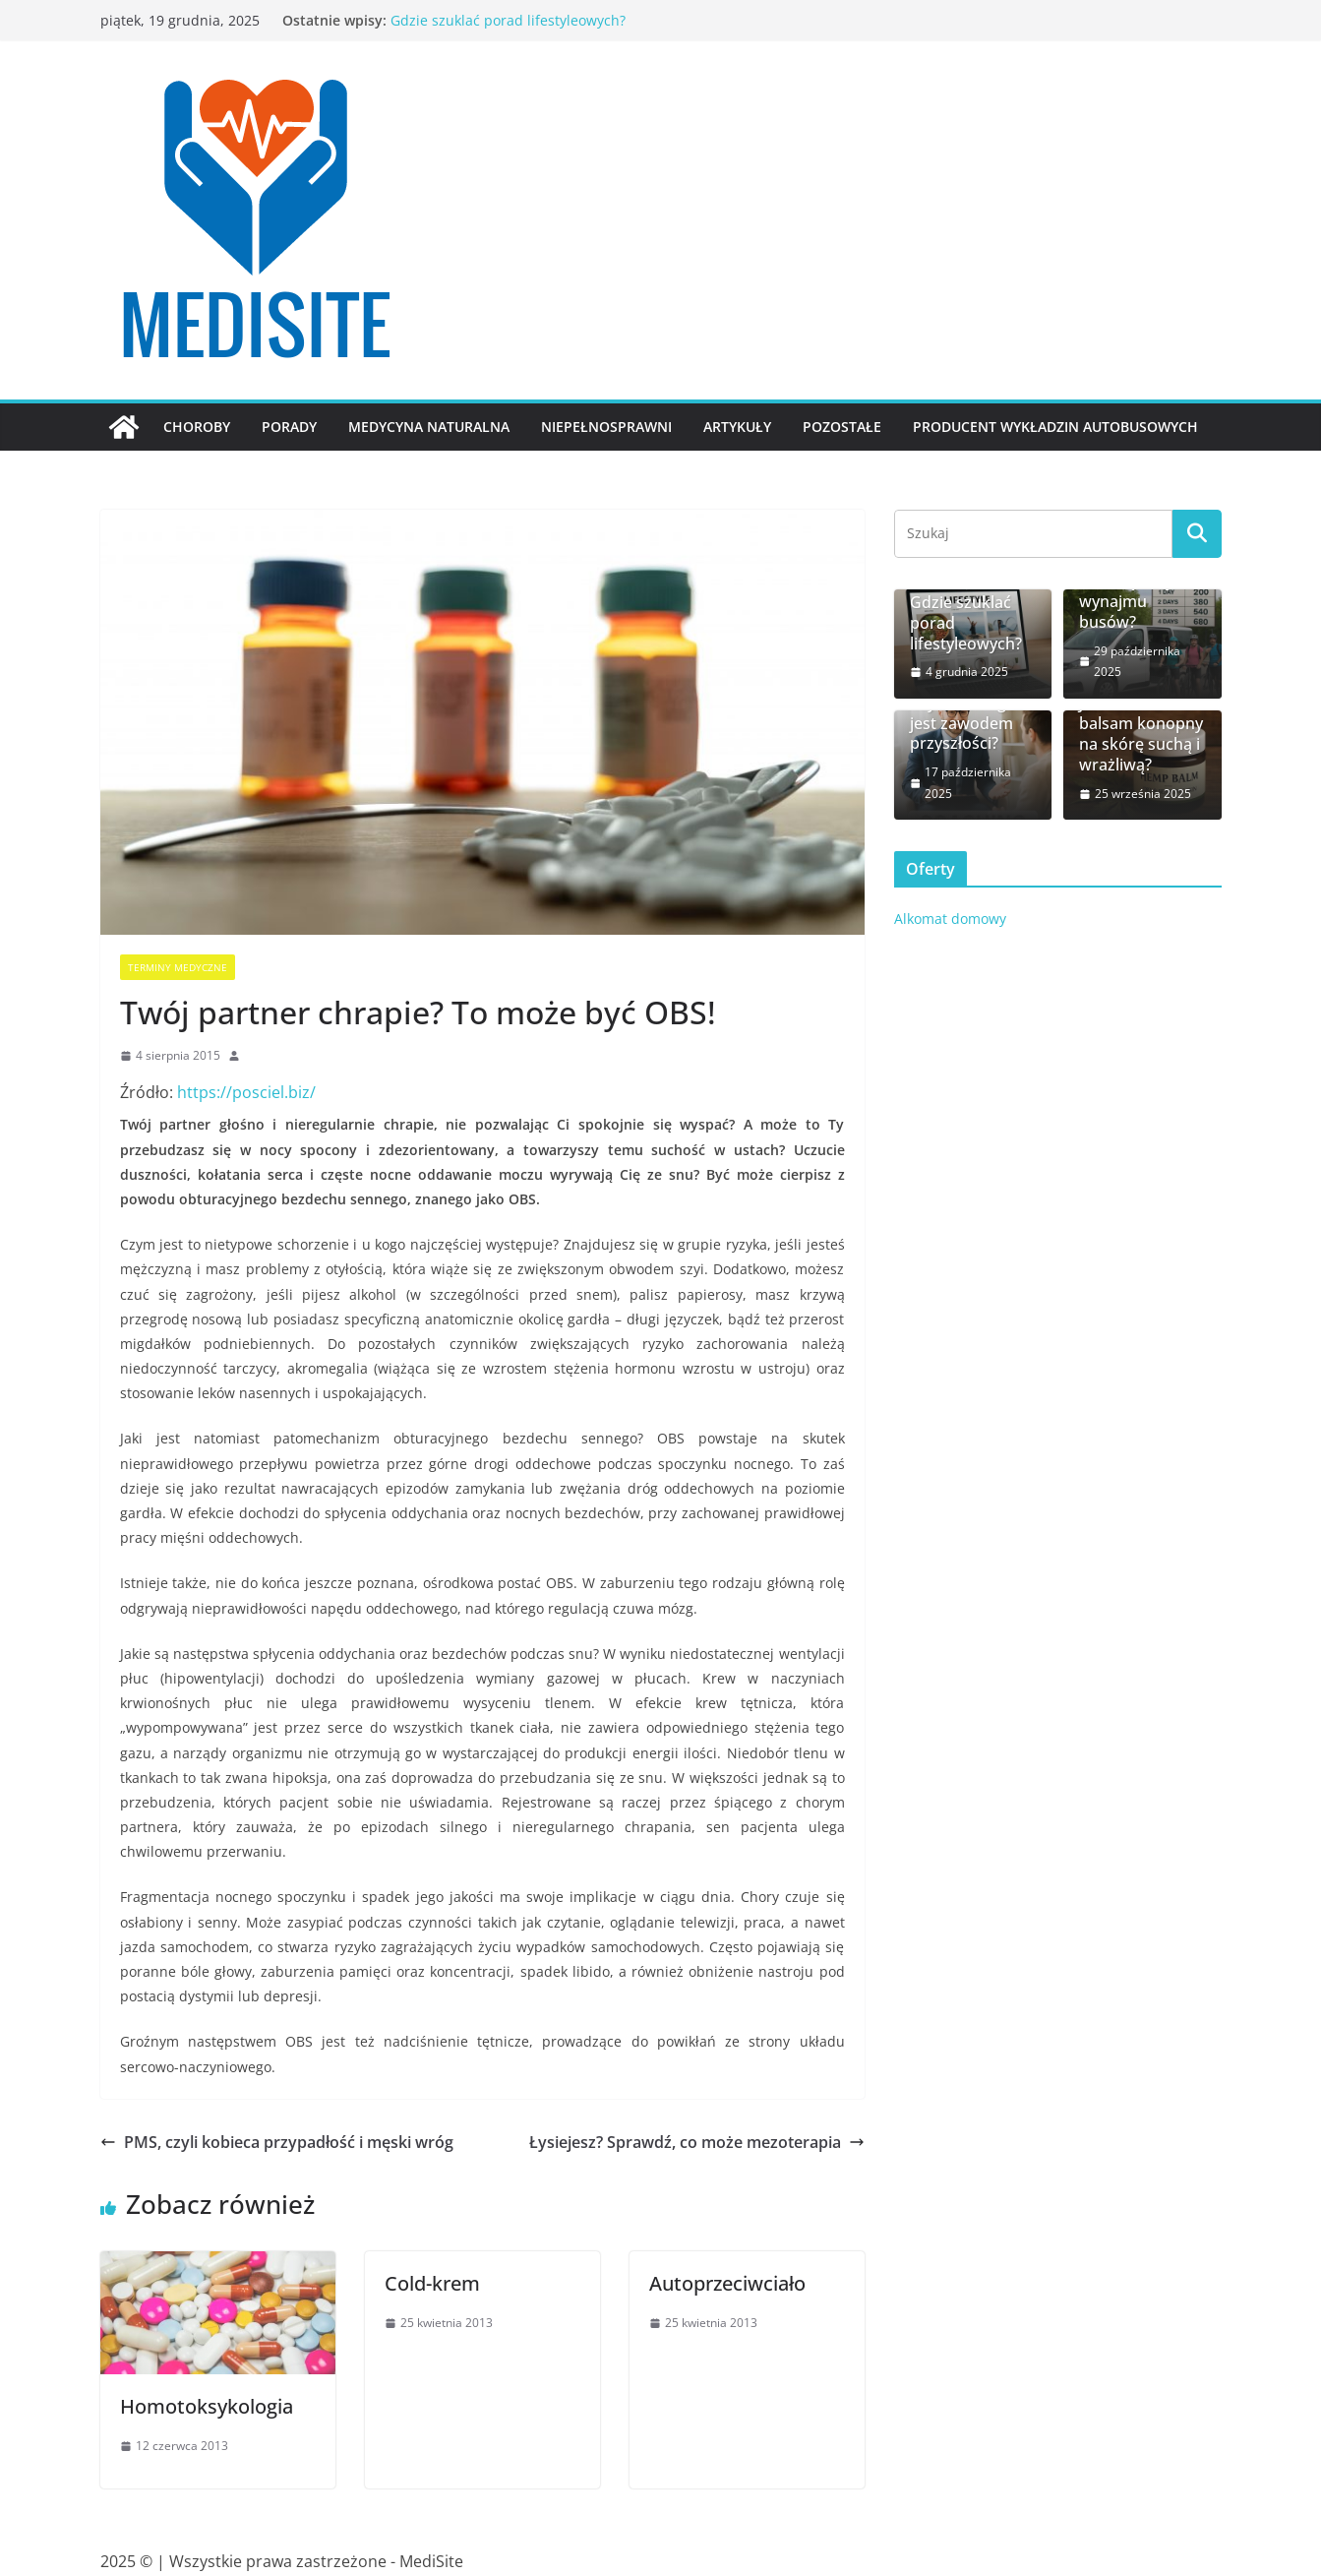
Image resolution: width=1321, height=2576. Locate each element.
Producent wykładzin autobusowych (1055, 426)
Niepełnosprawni (606, 426)
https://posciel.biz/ (246, 1092)
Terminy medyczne (177, 967)
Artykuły (737, 426)
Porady (289, 426)
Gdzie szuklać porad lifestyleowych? (508, 20)
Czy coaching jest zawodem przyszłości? (961, 723)
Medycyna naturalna (429, 426)
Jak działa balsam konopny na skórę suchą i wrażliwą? (1141, 734)
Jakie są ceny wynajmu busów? (1126, 601)
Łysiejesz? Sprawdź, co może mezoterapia (697, 2142)
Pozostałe (842, 426)
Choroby (196, 426)
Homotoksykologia (206, 2406)
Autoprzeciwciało (727, 2283)
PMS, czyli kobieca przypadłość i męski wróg (276, 2142)
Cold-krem (432, 2283)
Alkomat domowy (950, 918)
